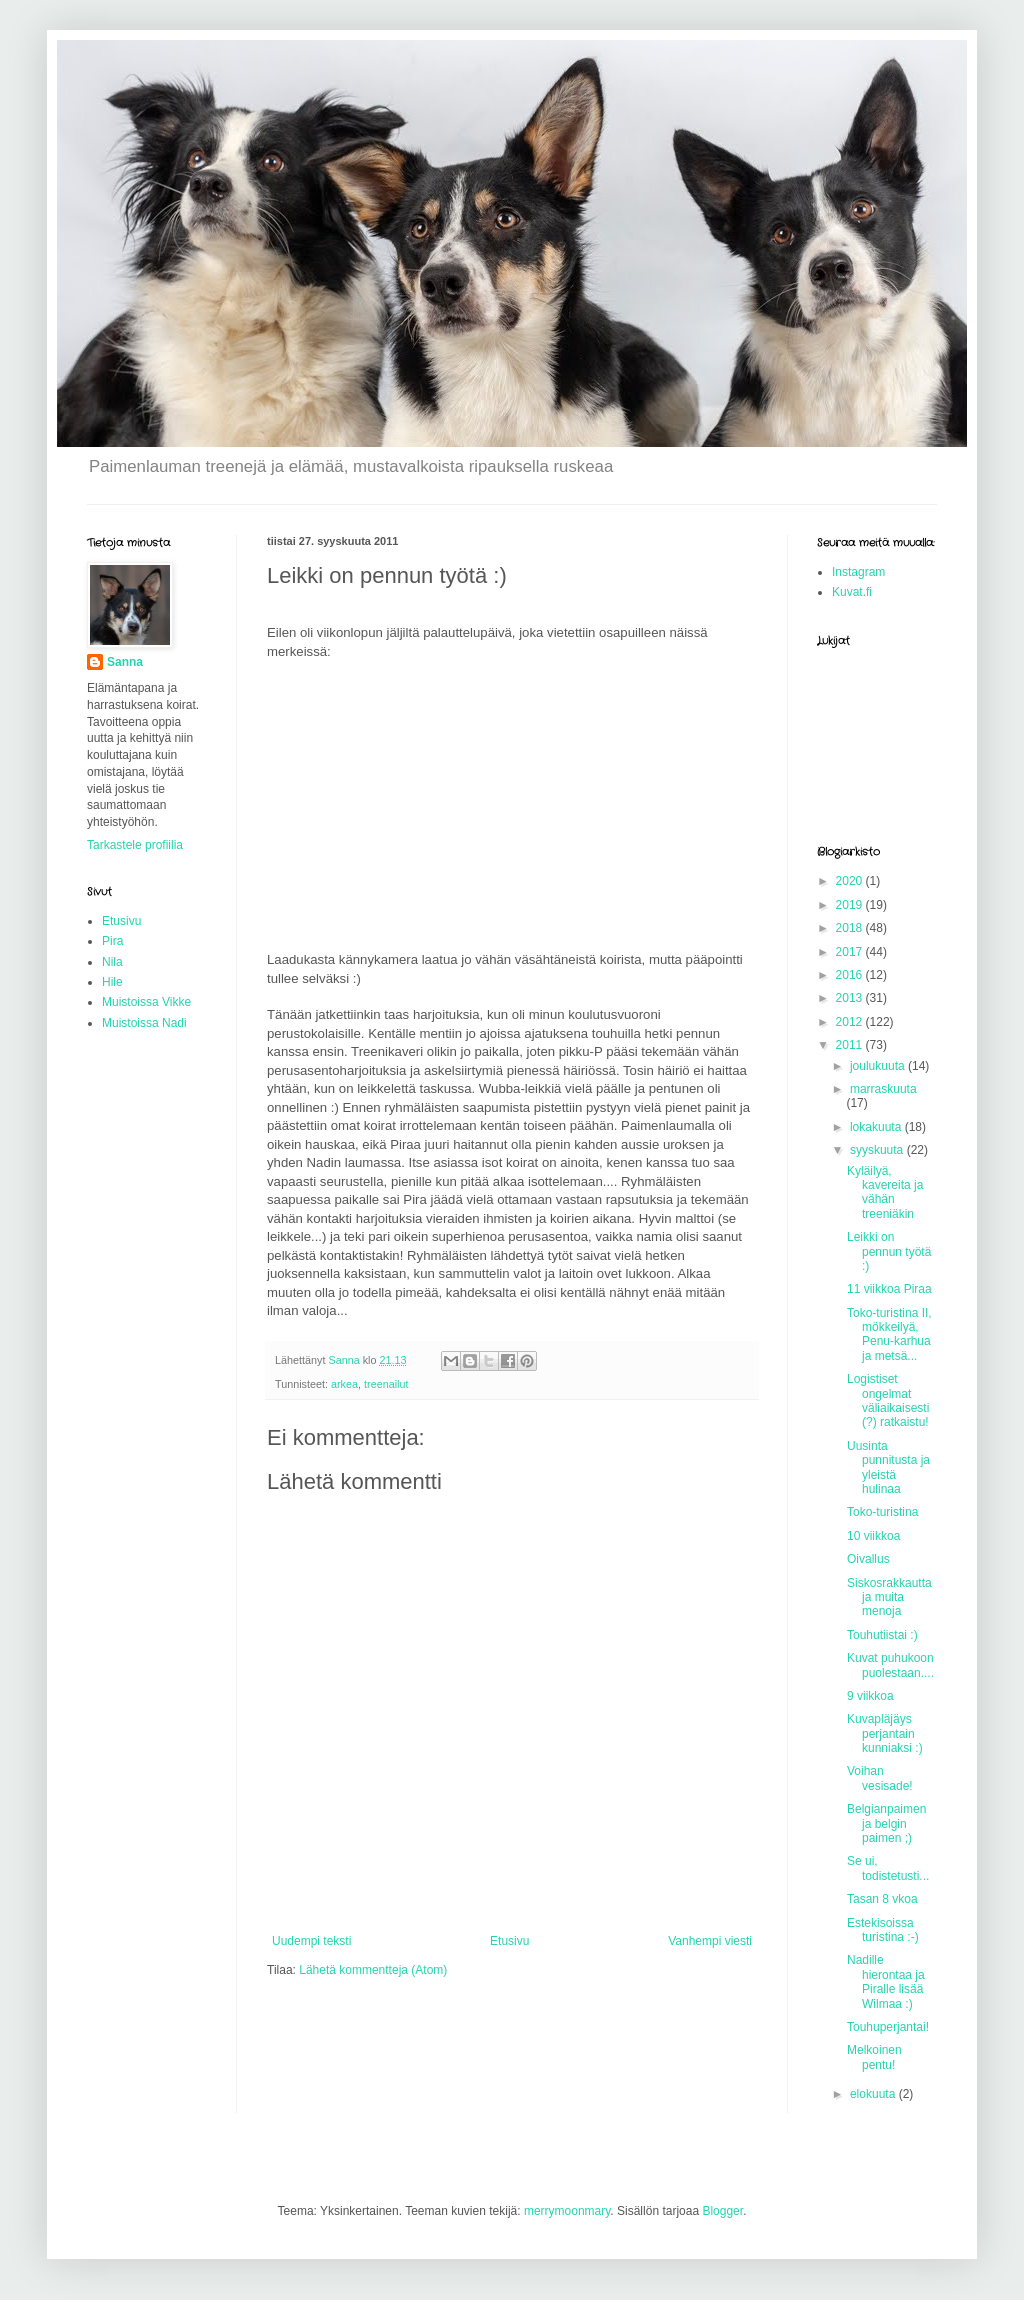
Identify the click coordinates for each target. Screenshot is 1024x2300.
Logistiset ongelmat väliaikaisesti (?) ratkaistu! (888, 1400)
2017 (851, 952)
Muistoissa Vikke (146, 1002)
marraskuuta (883, 1089)
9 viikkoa (870, 1696)
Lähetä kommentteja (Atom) (373, 1970)
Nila (112, 962)
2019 (851, 905)
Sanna (125, 662)
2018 (851, 928)
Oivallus (868, 1559)
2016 (851, 975)
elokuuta (874, 2094)
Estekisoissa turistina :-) (883, 1930)
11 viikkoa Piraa (889, 1289)
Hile (112, 982)
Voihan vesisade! (880, 1778)
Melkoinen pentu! (874, 2057)
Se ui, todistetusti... (888, 1868)
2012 (851, 1022)
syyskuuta (878, 1150)
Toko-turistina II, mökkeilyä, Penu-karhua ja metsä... (889, 1334)
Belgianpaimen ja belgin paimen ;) (886, 1823)
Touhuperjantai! (888, 2027)
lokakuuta (877, 1127)
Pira (112, 941)
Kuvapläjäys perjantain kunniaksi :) (885, 1733)
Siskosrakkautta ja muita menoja (889, 1597)
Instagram (858, 572)
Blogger (722, 2211)
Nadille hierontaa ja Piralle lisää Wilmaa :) (886, 1981)
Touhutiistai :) (882, 1635)
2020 (851, 881)
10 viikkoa (873, 1536)
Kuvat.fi (852, 592)
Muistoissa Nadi (144, 1023)
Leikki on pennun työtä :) (889, 1251)
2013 (851, 998)
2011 (851, 1045)
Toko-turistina (882, 1512)
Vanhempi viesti (710, 1941)
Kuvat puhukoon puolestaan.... (890, 1665)
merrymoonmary (567, 2211)
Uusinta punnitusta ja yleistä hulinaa (888, 1467)
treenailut (386, 1384)
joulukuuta (879, 1066)
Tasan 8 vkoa (882, 1899)
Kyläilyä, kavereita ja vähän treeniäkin (885, 1192)
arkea (344, 1384)
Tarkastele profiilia (135, 845)
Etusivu (509, 1941)
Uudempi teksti (311, 1941)
